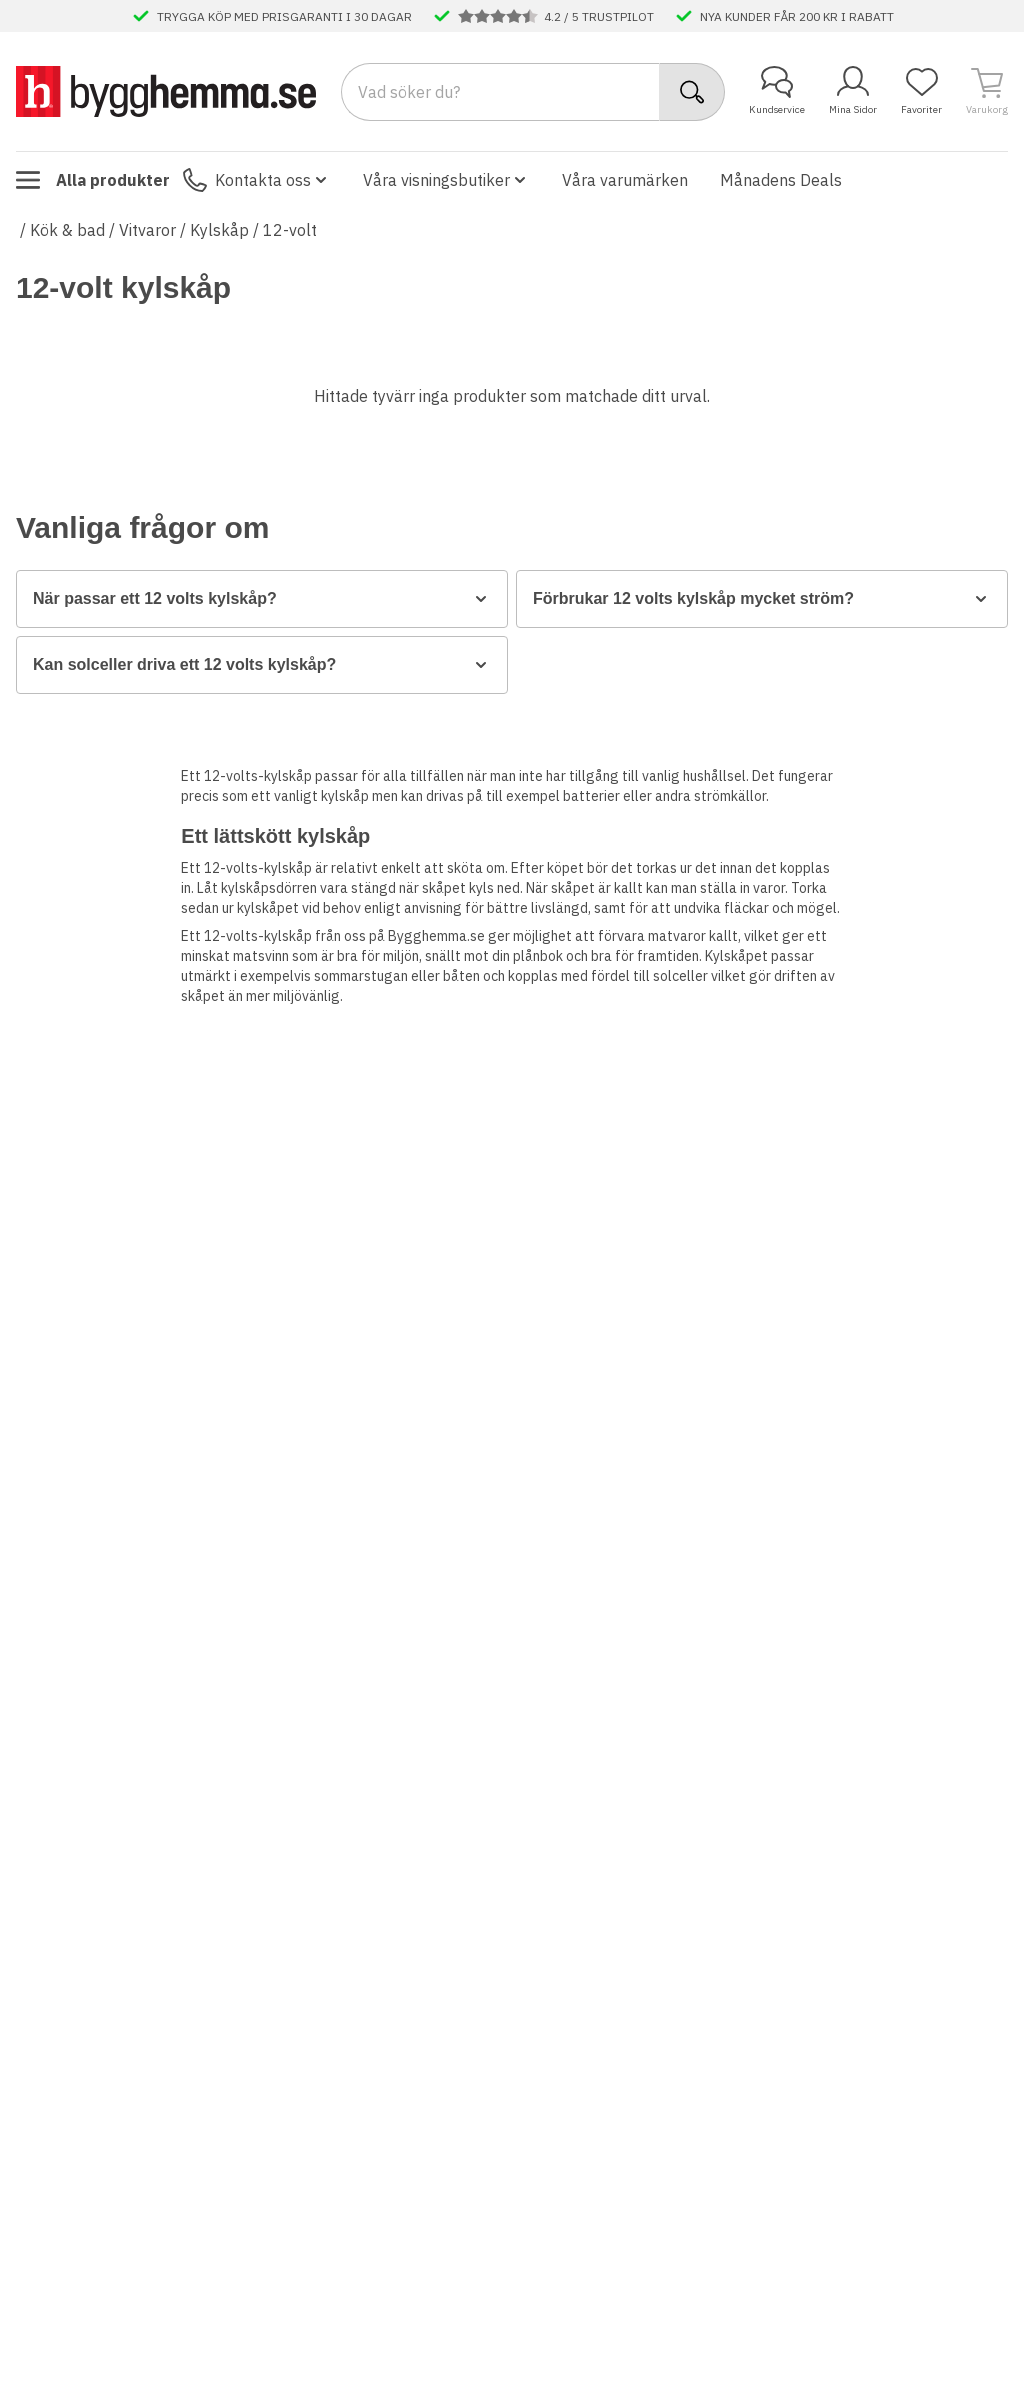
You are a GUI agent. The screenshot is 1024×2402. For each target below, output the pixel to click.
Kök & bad (67, 230)
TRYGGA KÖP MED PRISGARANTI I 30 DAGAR (284, 16)
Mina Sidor (853, 91)
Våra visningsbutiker (446, 180)
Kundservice (777, 91)
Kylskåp (219, 230)
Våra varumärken (625, 180)
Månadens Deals (781, 180)
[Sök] (692, 92)
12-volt (290, 230)
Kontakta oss (257, 180)
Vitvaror (147, 230)
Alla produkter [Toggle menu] (93, 180)
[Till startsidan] (166, 91)
